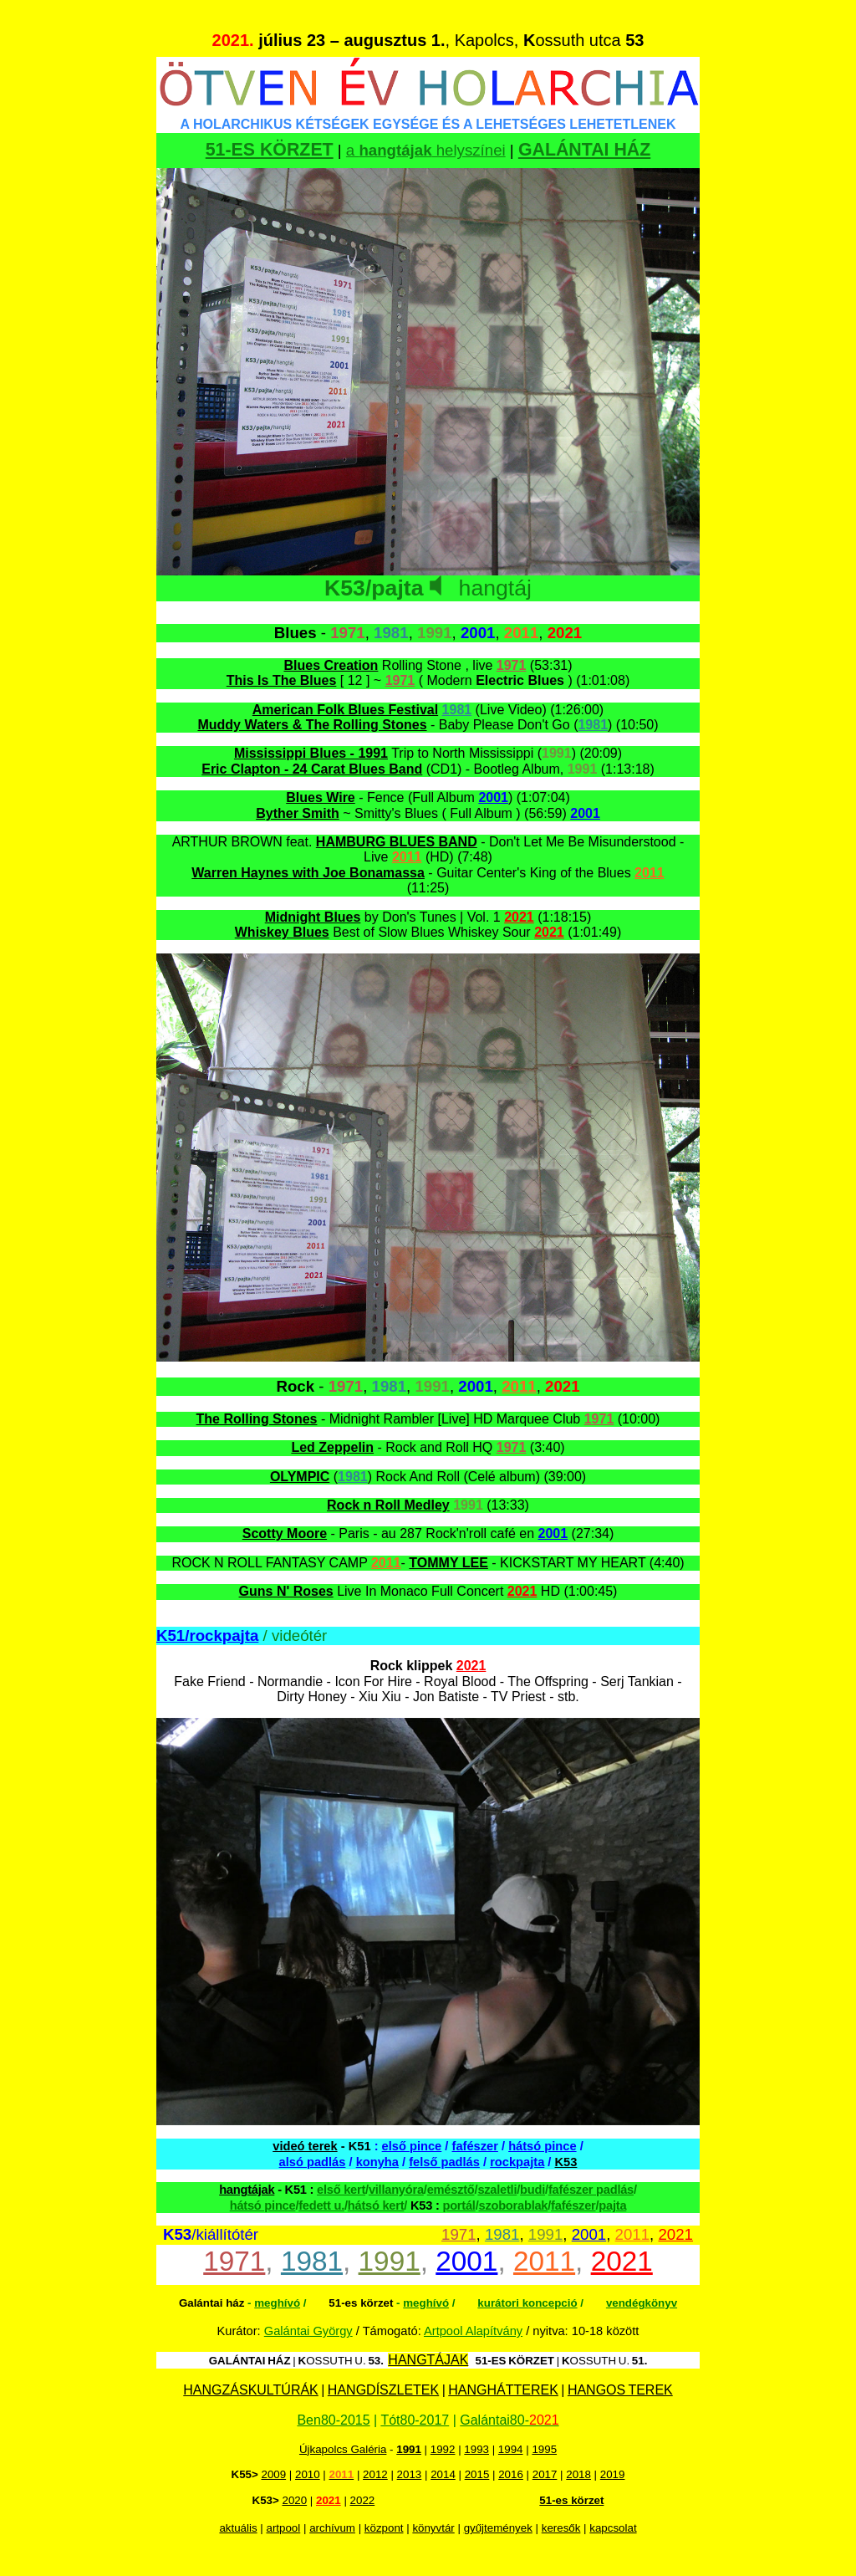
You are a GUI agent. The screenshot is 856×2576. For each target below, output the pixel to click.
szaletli (497, 2189)
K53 (566, 2162)
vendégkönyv (641, 2303)
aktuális (238, 2528)
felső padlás (444, 2162)
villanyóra (396, 2189)
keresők (561, 2528)
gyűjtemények (498, 2528)
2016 (510, 2474)
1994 (510, 2449)
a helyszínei (426, 150)
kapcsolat (612, 2528)
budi (532, 2189)
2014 (443, 2474)
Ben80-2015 (333, 2420)
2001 (589, 2234)
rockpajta (517, 2162)
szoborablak (513, 2205)
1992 (443, 2449)
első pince (412, 2146)
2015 (477, 2474)
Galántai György (308, 2331)
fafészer (475, 2146)
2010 (307, 2474)
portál (458, 2205)
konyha (377, 2162)
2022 (362, 2500)
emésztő (451, 2189)
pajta (612, 2205)
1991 (545, 2234)
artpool (283, 2528)
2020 (295, 2500)
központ (384, 2528)
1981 (502, 2234)
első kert (341, 2189)
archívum (332, 2528)
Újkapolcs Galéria (342, 2449)
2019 (612, 2474)
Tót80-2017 (414, 2420)
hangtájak (246, 2189)
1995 (544, 2449)
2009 (273, 2474)
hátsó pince (542, 2146)
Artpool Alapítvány (473, 2331)
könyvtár (433, 2528)
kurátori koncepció (527, 2303)
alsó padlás (312, 2162)
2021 (675, 2234)
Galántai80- (509, 2420)
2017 (545, 2474)
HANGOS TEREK (620, 2390)
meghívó (277, 2303)
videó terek (305, 2146)
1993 (476, 2449)
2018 (578, 2474)
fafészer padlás (591, 2189)
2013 (409, 2474)
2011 (632, 2234)
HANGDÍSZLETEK (383, 2390)
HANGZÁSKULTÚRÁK (250, 2390)
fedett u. (321, 2205)
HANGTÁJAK (428, 2360)
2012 (375, 2474)
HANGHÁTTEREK (503, 2390)
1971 (458, 2234)
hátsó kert (376, 2205)
